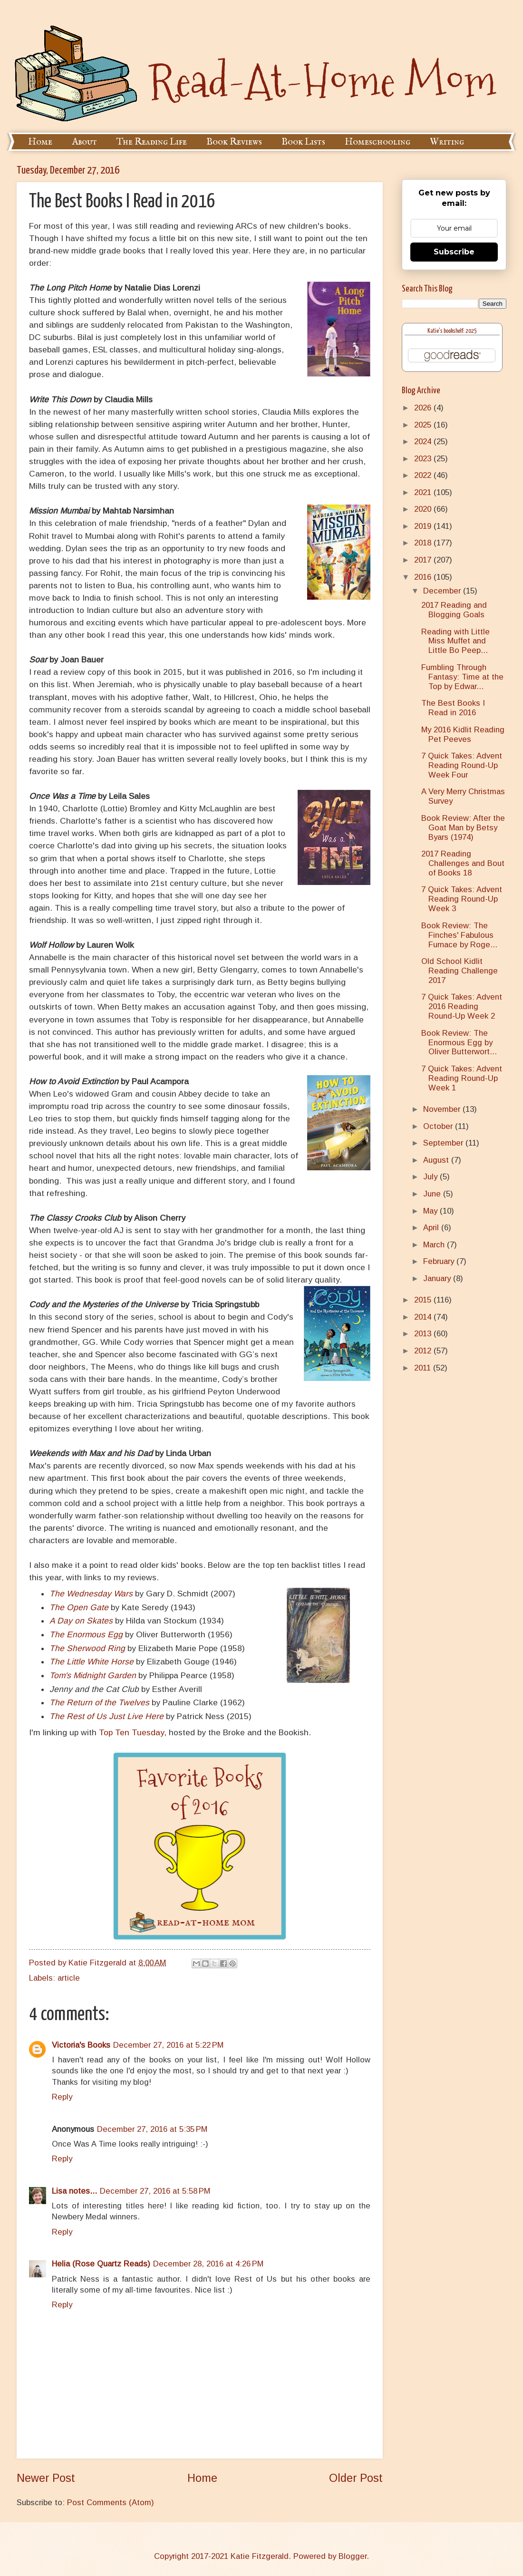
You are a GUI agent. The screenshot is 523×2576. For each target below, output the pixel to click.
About (84, 142)
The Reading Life (151, 142)
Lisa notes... (74, 2191)
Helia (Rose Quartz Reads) (101, 2263)
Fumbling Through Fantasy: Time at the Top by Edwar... (462, 677)
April (432, 1227)
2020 (424, 509)
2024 (424, 441)
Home (40, 142)
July (431, 1176)
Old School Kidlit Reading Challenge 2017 (459, 971)
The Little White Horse (91, 1661)
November (443, 1109)
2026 (424, 407)
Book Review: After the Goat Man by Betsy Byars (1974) (463, 828)
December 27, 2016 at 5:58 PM (155, 2191)
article (69, 1978)
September (444, 1142)
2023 (424, 458)
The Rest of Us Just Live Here (106, 1716)
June (433, 1193)
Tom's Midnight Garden (92, 1675)
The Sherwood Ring (87, 1648)
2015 (424, 1299)
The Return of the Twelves (99, 1702)
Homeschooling (377, 142)
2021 (424, 492)
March (435, 1244)
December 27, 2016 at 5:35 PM (152, 2129)
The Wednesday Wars (91, 1593)
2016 (424, 577)
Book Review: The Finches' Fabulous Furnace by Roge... (459, 935)
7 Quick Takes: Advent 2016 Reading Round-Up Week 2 (461, 1006)
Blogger (353, 2556)
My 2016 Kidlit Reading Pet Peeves (462, 734)
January (438, 1278)
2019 (424, 526)
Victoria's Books (81, 2045)
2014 (424, 1317)
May (431, 1210)
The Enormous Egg (86, 1634)
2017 (424, 559)
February (439, 1261)
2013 (424, 1333)
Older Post (356, 2478)
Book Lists (303, 142)
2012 (424, 1350)
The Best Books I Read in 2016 (453, 708)
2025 (424, 424)
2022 (424, 475)
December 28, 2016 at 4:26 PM (208, 2263)
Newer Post (46, 2478)
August (437, 1160)
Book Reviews (234, 142)
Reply (62, 2096)
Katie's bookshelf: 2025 (452, 331)
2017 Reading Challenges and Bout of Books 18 (462, 863)
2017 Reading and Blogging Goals (454, 610)
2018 (424, 542)
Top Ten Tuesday (131, 1732)
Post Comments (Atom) (110, 2502)
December (443, 590)
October (439, 1126)
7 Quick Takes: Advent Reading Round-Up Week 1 (461, 1078)
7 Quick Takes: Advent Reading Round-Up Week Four (461, 765)
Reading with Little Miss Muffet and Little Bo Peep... (455, 641)
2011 (423, 1367)
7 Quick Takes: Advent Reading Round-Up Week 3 (461, 899)
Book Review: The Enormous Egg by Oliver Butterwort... (459, 1043)
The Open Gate (78, 1607)
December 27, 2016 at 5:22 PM (168, 2045)
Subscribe (454, 251)
